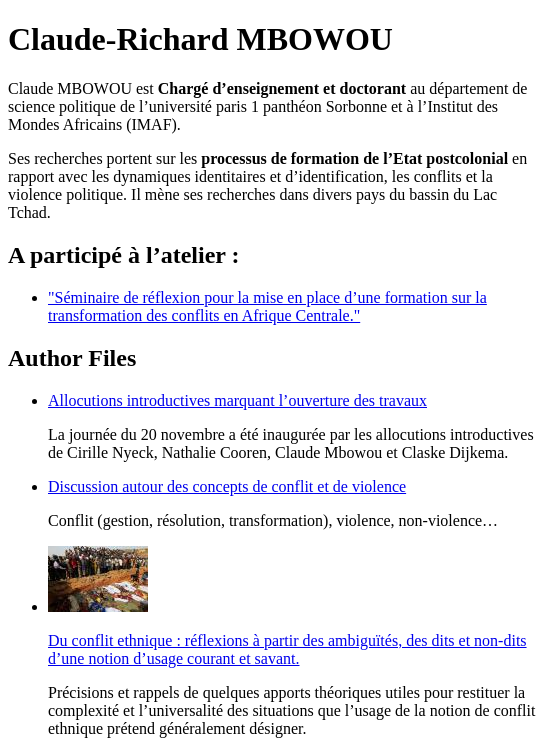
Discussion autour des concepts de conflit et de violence (227, 486)
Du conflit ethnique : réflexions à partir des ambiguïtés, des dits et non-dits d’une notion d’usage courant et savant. (287, 649)
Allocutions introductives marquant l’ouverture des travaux (237, 400)
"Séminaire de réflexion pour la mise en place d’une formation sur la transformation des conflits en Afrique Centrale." (267, 306)
